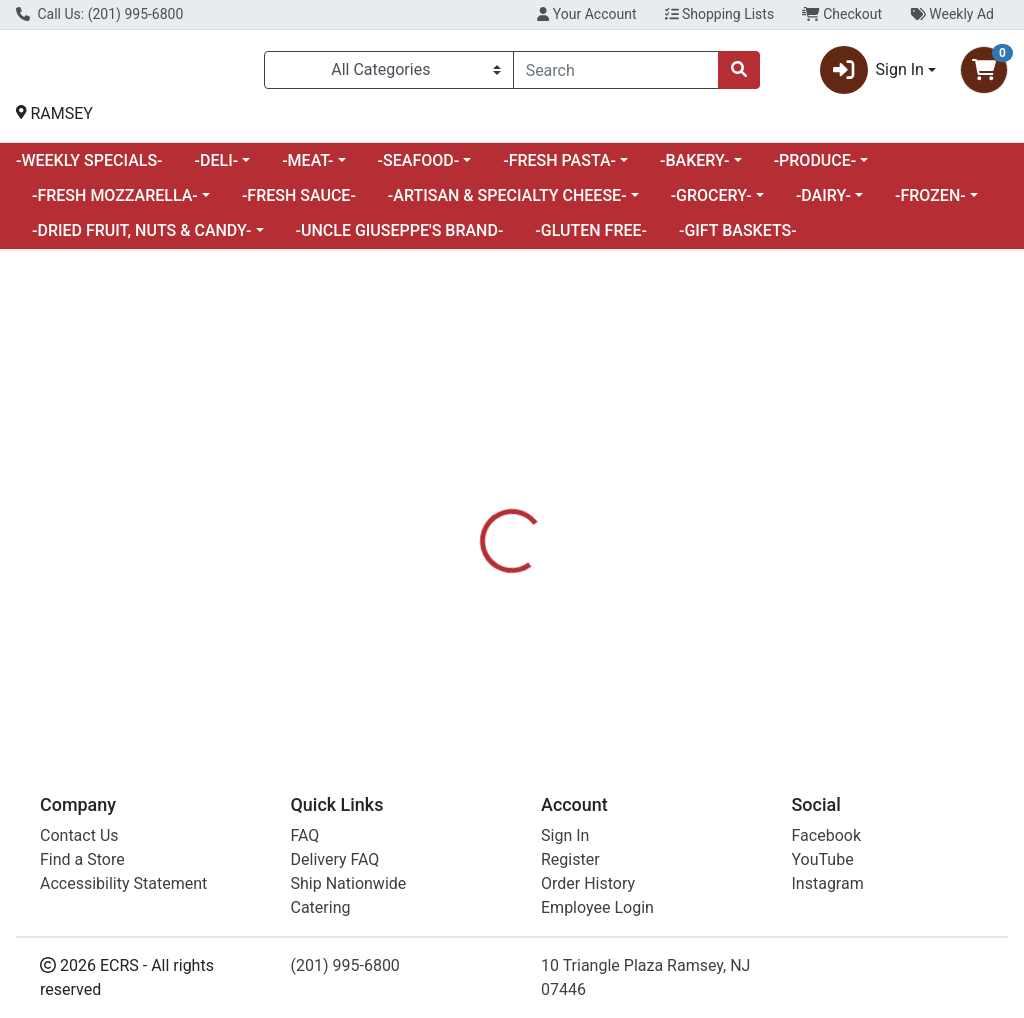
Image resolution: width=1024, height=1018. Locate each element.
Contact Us (79, 835)
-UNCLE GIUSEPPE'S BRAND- (400, 238)
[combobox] (616, 74)
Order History (588, 883)
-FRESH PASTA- (559, 168)
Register (570, 859)
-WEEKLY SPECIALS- (89, 168)
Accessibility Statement (123, 883)
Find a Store (82, 859)
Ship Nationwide (349, 883)
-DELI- (217, 168)
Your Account (586, 14)
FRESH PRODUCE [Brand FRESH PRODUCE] (684, 658)
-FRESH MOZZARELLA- (115, 203)
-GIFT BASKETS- (738, 238)
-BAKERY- (695, 168)
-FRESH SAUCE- (299, 203)
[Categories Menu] (389, 74)
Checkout (842, 14)
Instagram (828, 883)
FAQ (305, 835)
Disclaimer (569, 537)
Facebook (826, 835)
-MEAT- (307, 168)
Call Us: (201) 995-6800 (99, 14)
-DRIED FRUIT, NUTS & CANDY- (141, 238)
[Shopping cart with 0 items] (984, 74)
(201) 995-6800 (345, 965)
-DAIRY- (823, 203)
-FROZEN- (930, 203)
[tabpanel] (725, 643)
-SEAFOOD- (419, 168)
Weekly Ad (952, 14)
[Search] (616, 74)
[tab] (481, 537)
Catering (321, 907)
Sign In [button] (872, 74)
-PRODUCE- (815, 168)
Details (481, 537)
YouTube (823, 859)
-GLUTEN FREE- (591, 238)
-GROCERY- (711, 203)
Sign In (565, 835)
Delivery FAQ (335, 859)
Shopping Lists (720, 14)
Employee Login (597, 907)
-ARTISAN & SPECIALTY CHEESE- (507, 203)
